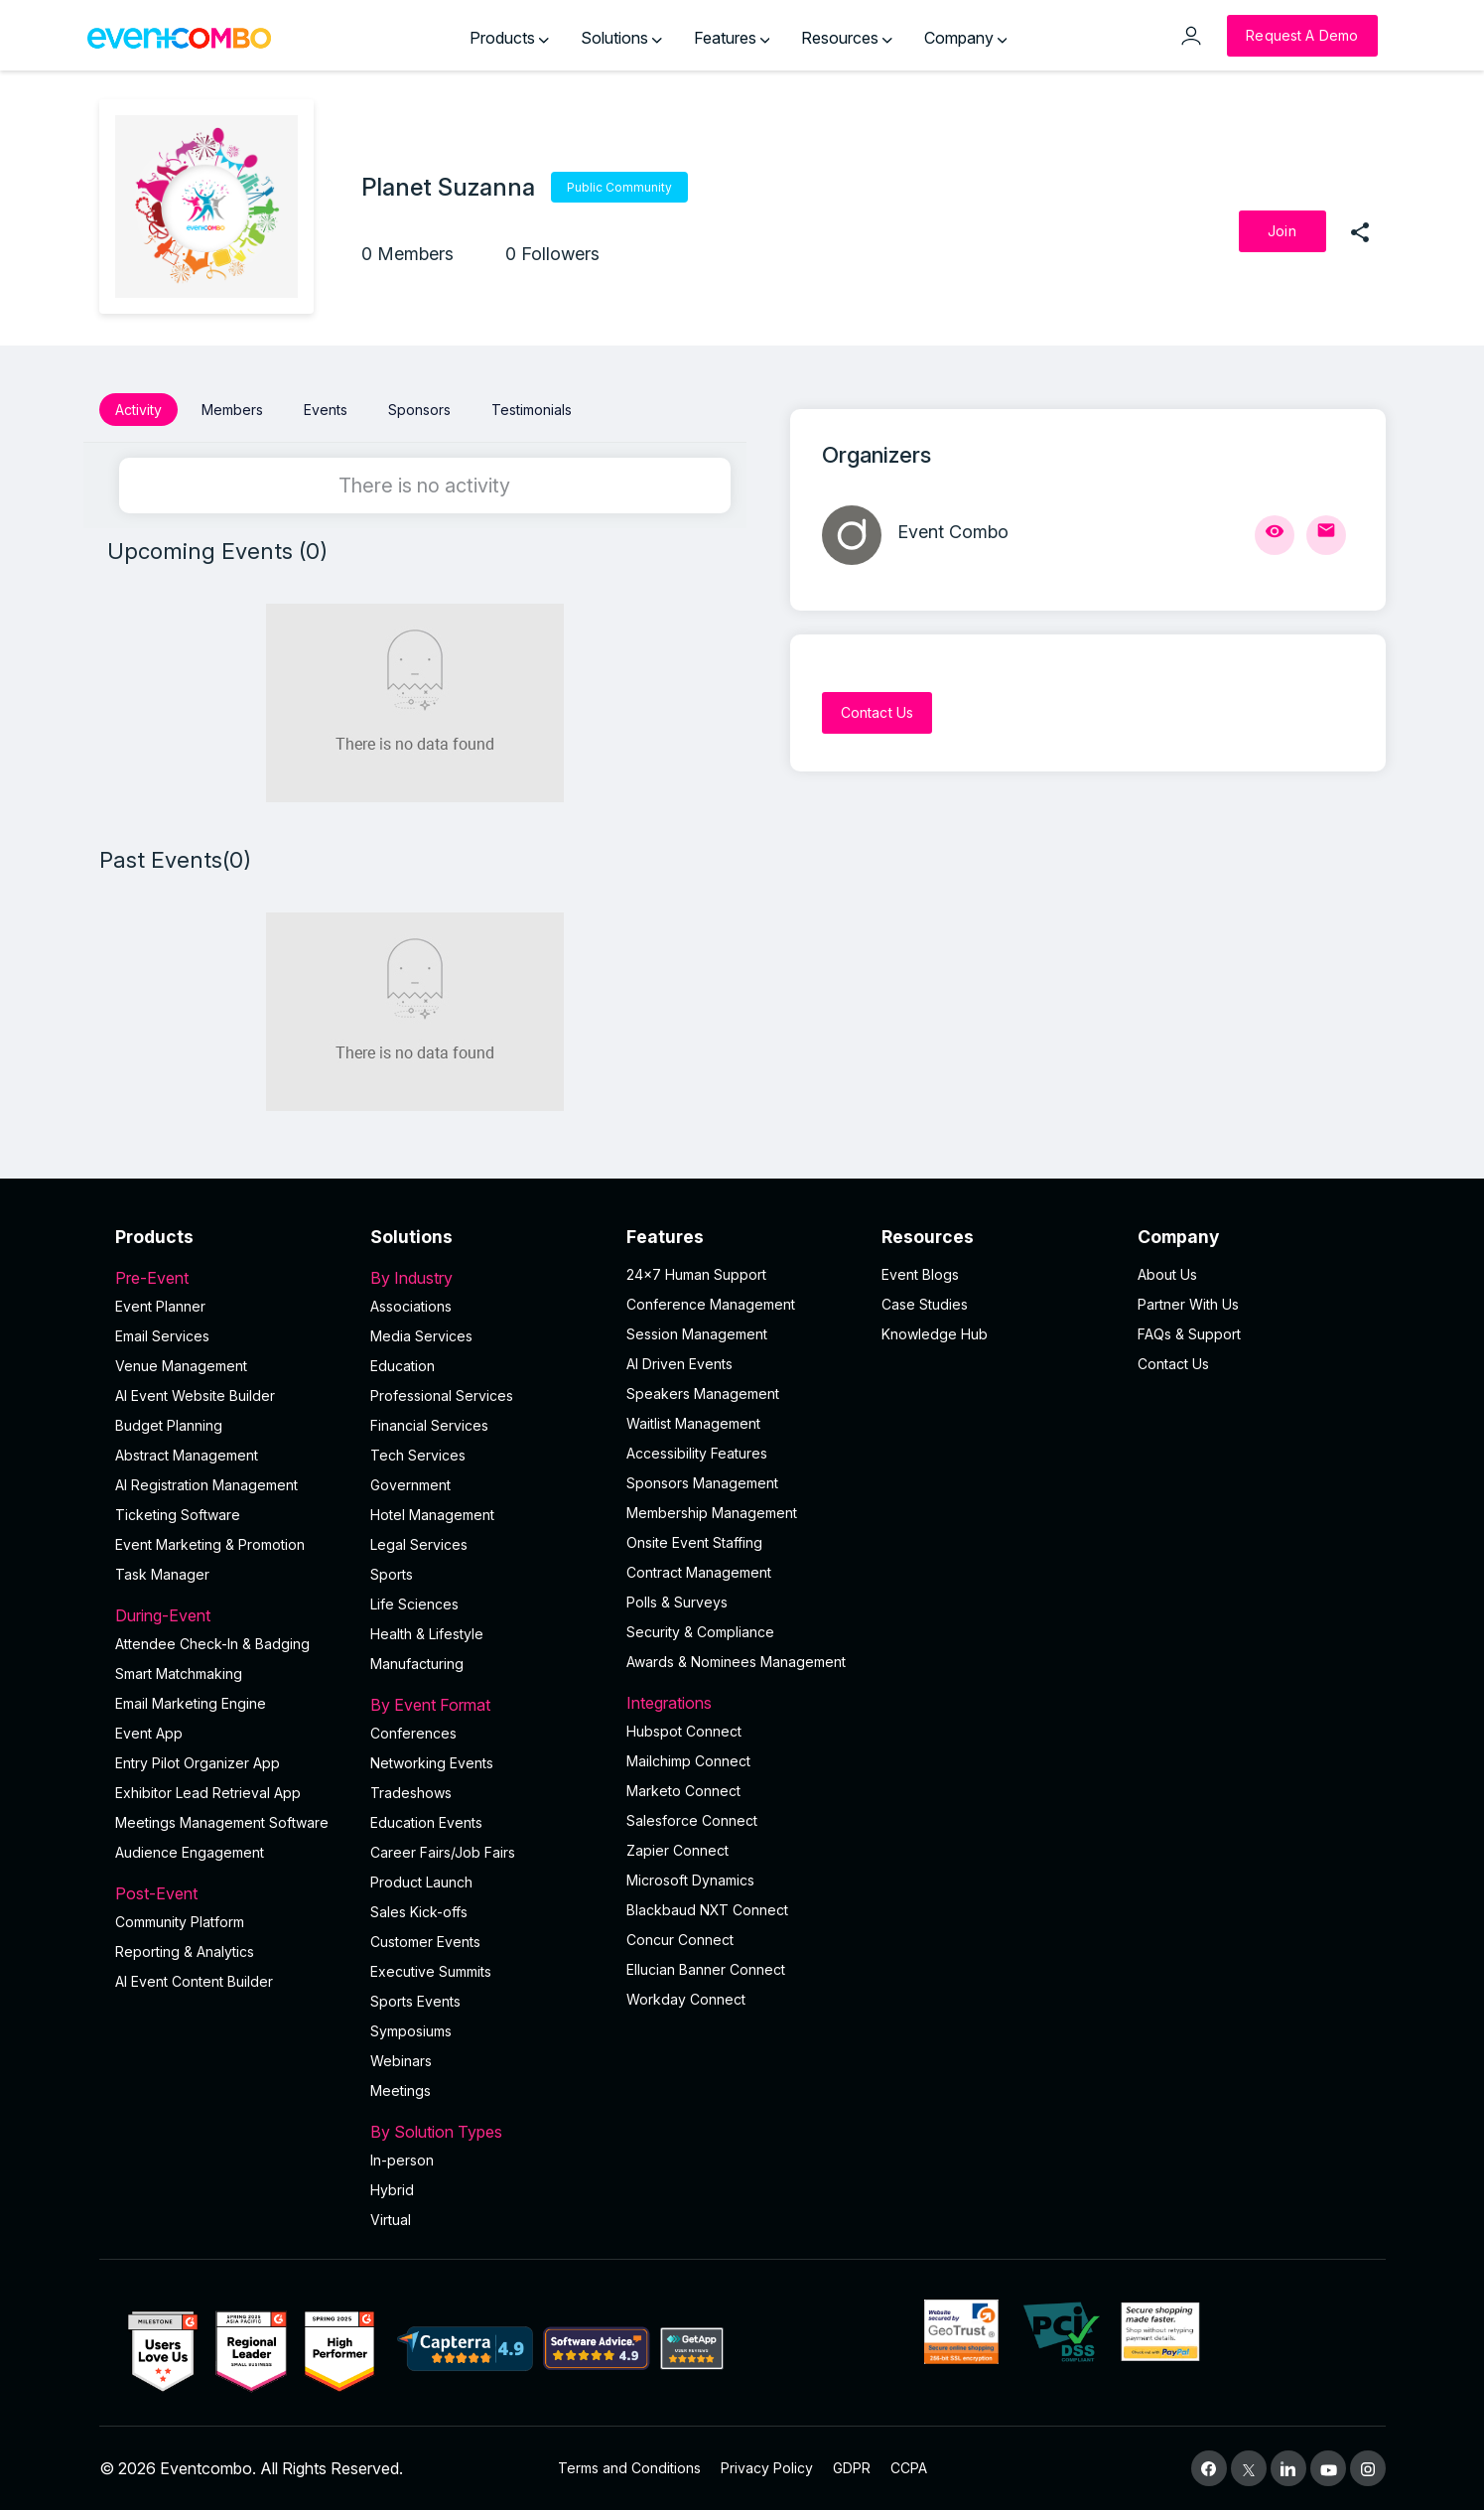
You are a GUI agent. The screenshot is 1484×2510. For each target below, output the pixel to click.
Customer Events (425, 1941)
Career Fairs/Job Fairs (442, 1852)
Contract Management (698, 1572)
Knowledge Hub (934, 1333)
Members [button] (232, 409)
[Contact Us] (877, 713)
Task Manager (162, 1574)
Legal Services (419, 1544)
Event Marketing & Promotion (210, 1544)
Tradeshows (411, 1792)
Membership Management (711, 1512)
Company (966, 38)
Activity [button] (138, 409)
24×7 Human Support (696, 1274)
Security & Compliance (700, 1631)
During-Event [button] (231, 1615)
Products (509, 38)
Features (732, 38)
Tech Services (418, 1455)
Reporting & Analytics (184, 1951)
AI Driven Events (679, 1363)
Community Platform (179, 1921)
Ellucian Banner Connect (705, 1969)
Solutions (621, 38)
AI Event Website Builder (195, 1395)
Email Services (162, 1335)
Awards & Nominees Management (736, 1661)
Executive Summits (430, 1971)
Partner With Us (1188, 1304)
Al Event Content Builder (194, 1981)
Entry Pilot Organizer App (197, 1762)
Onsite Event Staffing (694, 1542)
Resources (846, 38)
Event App (149, 1733)
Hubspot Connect (684, 1731)
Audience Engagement (189, 1852)
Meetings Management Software (222, 1822)
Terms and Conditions (629, 2467)
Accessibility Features (696, 1453)
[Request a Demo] (1302, 36)
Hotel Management (432, 1514)
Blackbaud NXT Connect (707, 1909)
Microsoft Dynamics (690, 1880)
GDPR (852, 2467)
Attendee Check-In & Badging (212, 1643)
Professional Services (441, 1395)
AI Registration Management (206, 1484)
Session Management (696, 1333)
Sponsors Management (702, 1482)
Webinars (401, 2060)
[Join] (1282, 231)
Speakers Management (702, 1393)
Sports (391, 1574)
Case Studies (924, 1304)
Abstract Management (186, 1455)
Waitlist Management (693, 1423)
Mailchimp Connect (688, 1760)
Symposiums (411, 2030)
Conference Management (710, 1304)
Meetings (400, 2090)
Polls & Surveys (677, 1602)
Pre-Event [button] (231, 1278)
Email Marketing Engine (190, 1703)
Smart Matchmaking (178, 1673)
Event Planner (160, 1306)
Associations (411, 1306)
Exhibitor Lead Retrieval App (208, 1792)
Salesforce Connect (691, 1820)
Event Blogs (920, 1274)
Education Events (426, 1822)
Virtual (390, 2219)
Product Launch (421, 1882)
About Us (1167, 1274)
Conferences (413, 1733)
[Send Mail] (1326, 535)
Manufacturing (417, 1663)
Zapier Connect (677, 1850)
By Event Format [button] (486, 1705)
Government (410, 1484)
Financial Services (429, 1425)
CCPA (908, 2467)
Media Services (421, 1335)
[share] (1360, 231)
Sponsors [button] (419, 409)
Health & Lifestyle (426, 1633)
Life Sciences (414, 1604)
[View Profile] (1274, 535)
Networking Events (431, 1762)
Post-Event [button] (231, 1893)
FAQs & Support (1189, 1333)
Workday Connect (685, 1999)
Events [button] (325, 409)
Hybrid (392, 2189)
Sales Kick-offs (419, 1911)
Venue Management (181, 1365)
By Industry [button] (486, 1278)
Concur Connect (680, 1939)
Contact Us (1173, 1363)
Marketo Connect (683, 1790)
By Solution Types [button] (486, 2132)
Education (402, 1365)
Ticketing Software (177, 1514)
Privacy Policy (767, 2467)
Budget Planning (168, 1425)
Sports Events (415, 2001)
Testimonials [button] (531, 409)
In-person (402, 2160)
